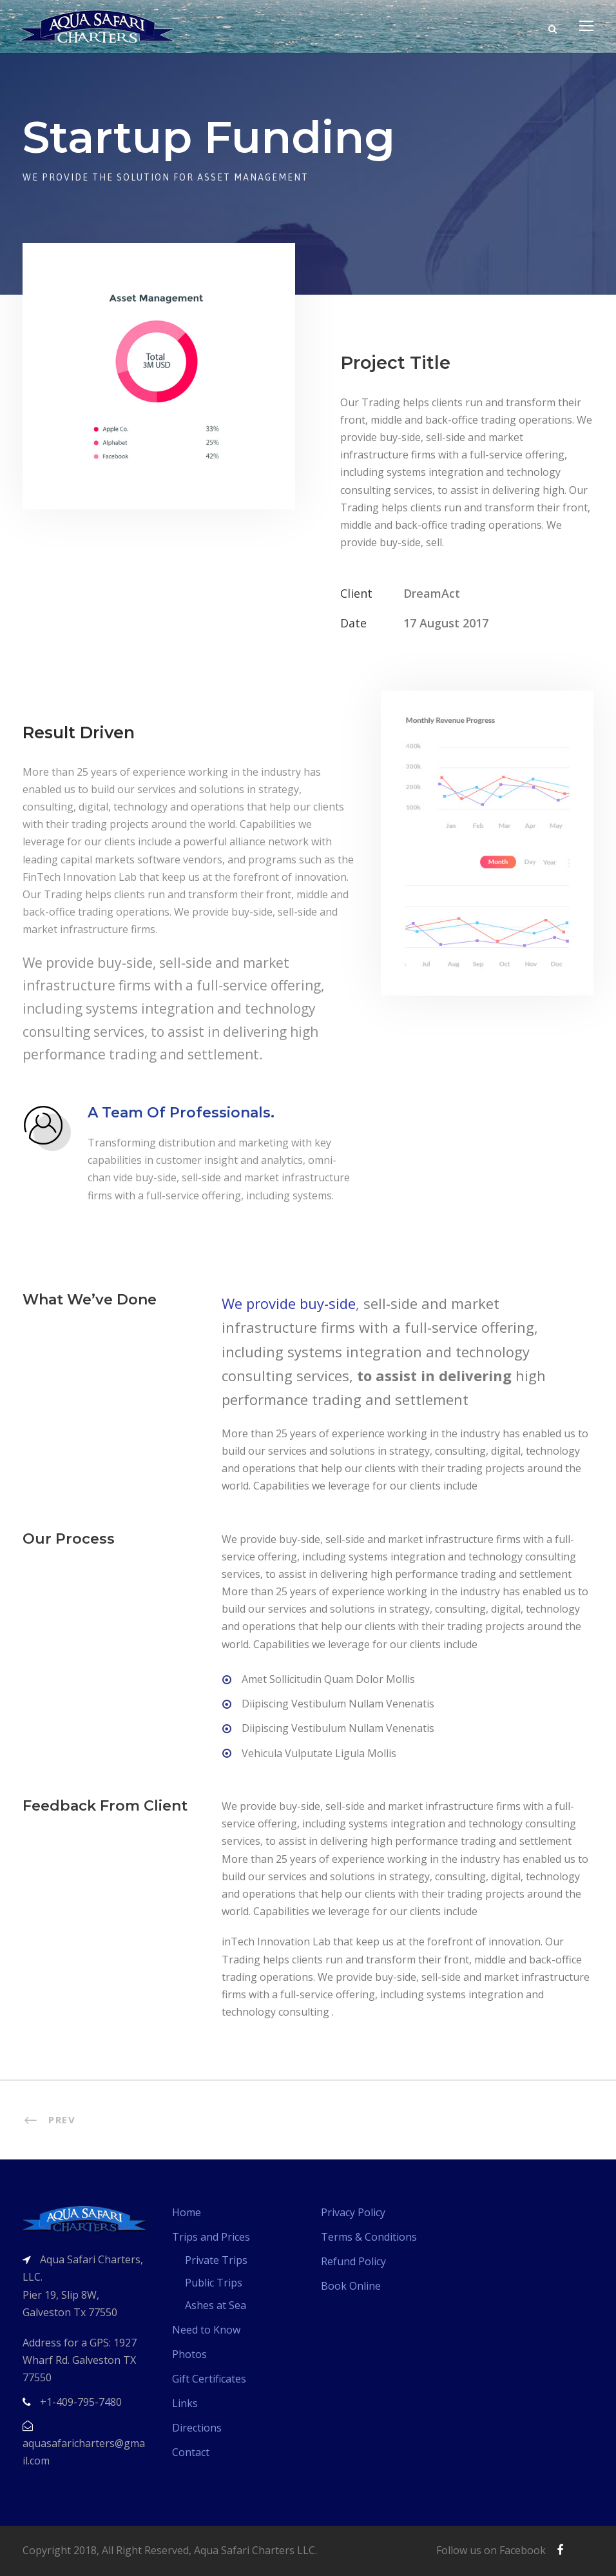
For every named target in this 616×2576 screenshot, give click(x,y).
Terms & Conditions (369, 2237)
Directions (197, 2428)
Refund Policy (353, 2261)
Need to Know (206, 2330)
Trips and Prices (211, 2237)
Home (186, 2212)
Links (185, 2403)
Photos (189, 2354)
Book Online (351, 2286)
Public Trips (213, 2283)
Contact (190, 2452)
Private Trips (216, 2260)
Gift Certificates (209, 2379)
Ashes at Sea (215, 2305)
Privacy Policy (353, 2212)
